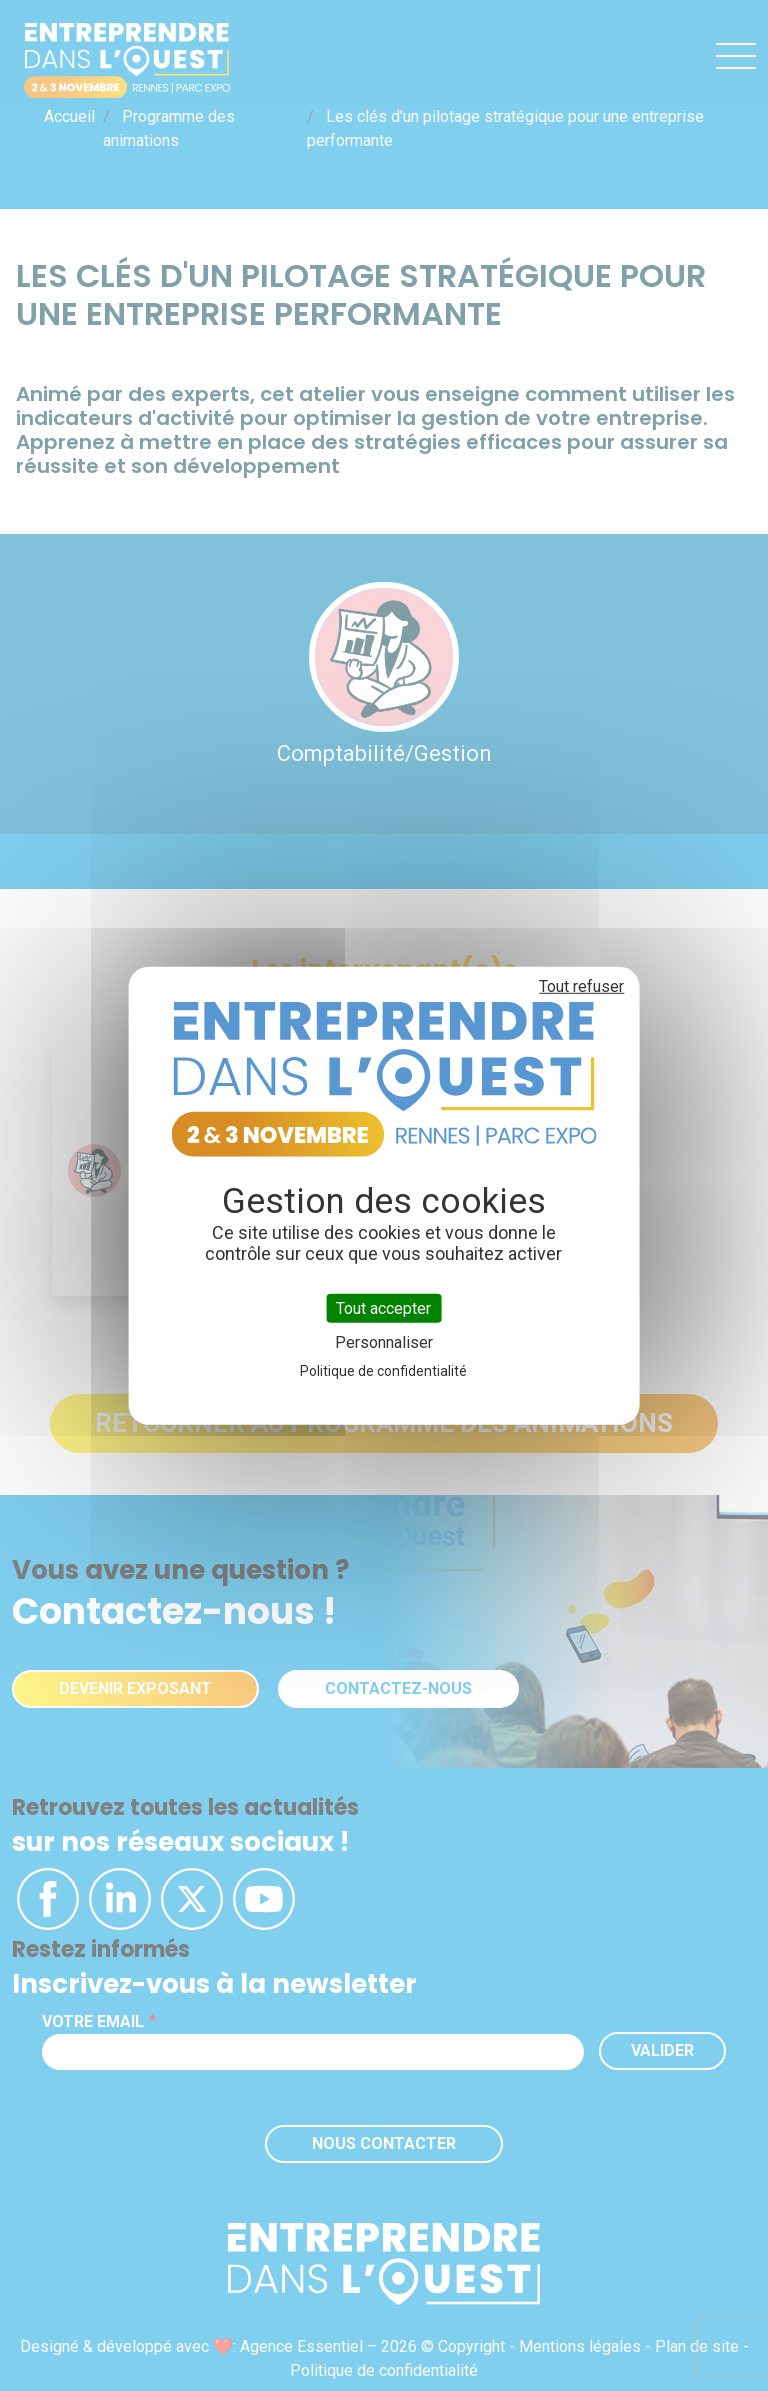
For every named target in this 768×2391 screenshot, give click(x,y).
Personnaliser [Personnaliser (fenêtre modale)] (384, 1342)
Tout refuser (581, 985)
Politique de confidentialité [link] (383, 1371)
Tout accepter (383, 1307)
